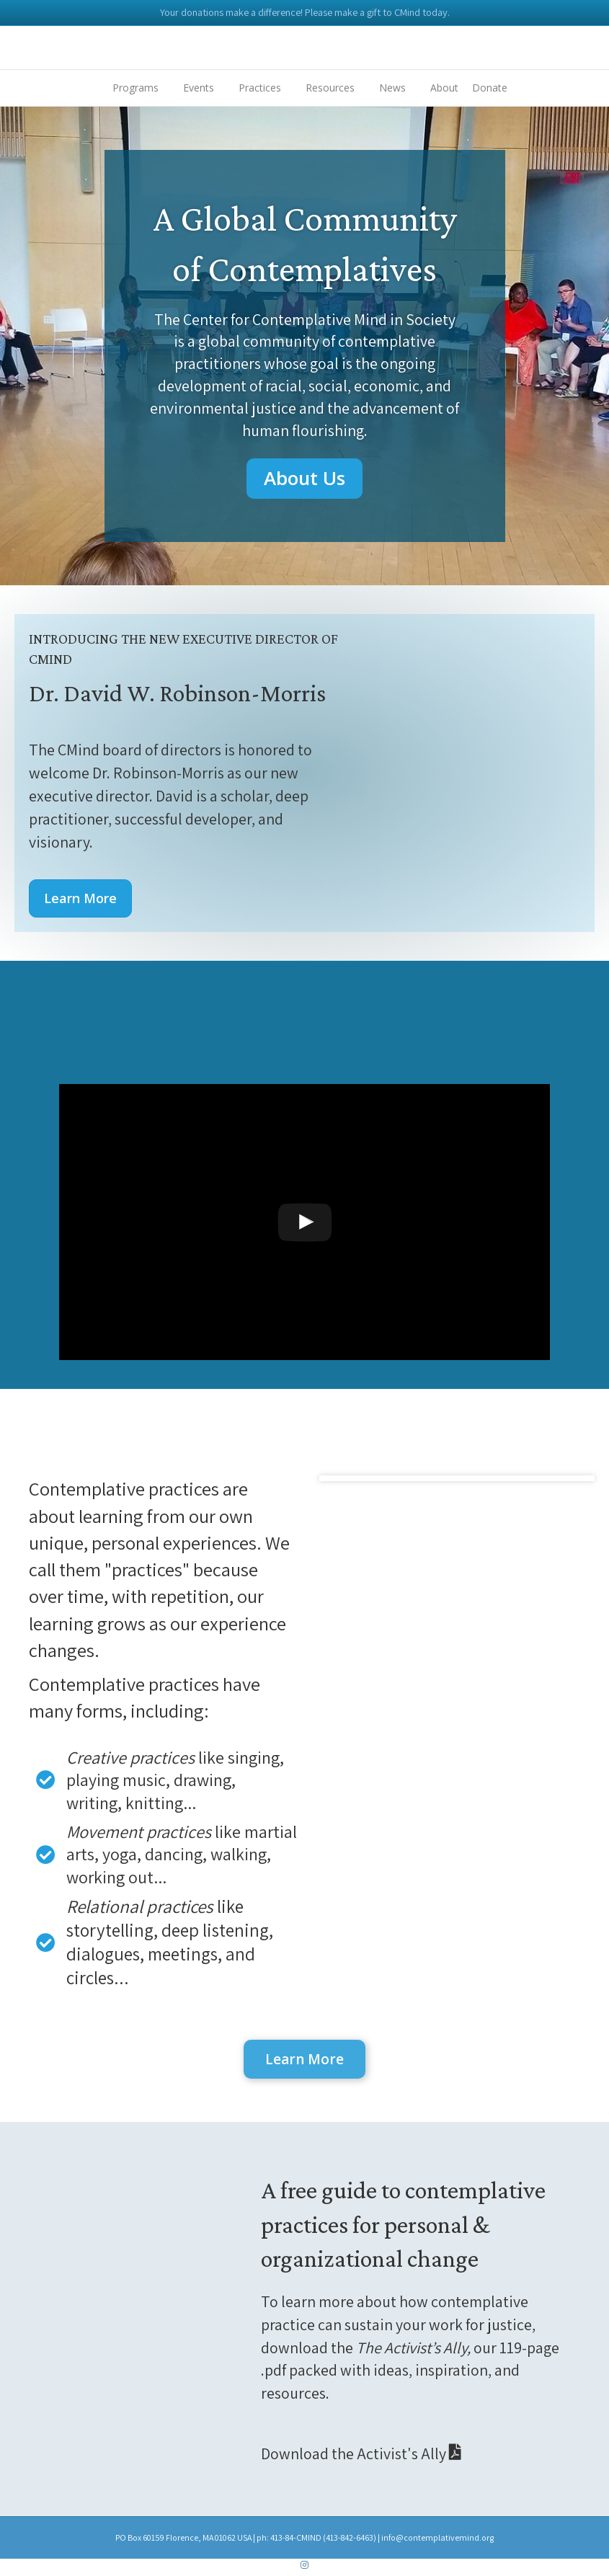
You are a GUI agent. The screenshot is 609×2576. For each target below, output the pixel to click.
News (392, 87)
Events (198, 87)
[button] (304, 478)
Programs (135, 87)
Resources (330, 87)
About (444, 87)
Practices (260, 87)
